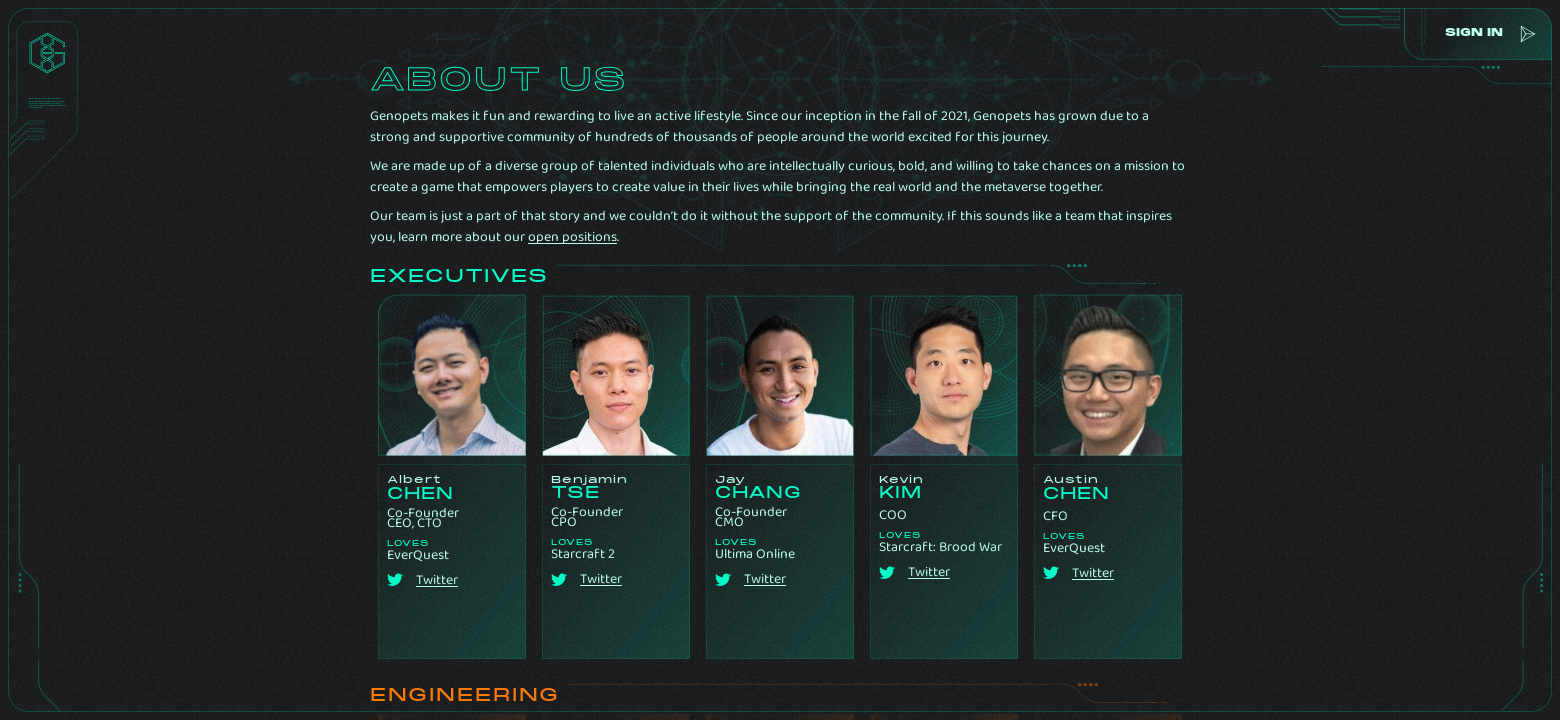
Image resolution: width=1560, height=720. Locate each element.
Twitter (437, 580)
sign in (1470, 33)
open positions (572, 237)
